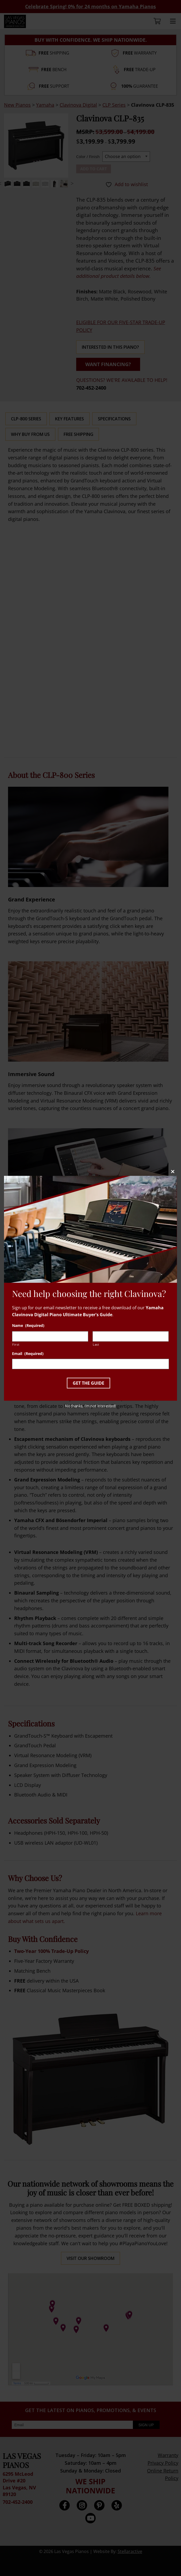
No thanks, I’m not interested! (90, 1405)
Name (28, 1325)
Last (96, 1344)
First (15, 1344)
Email (28, 1353)
